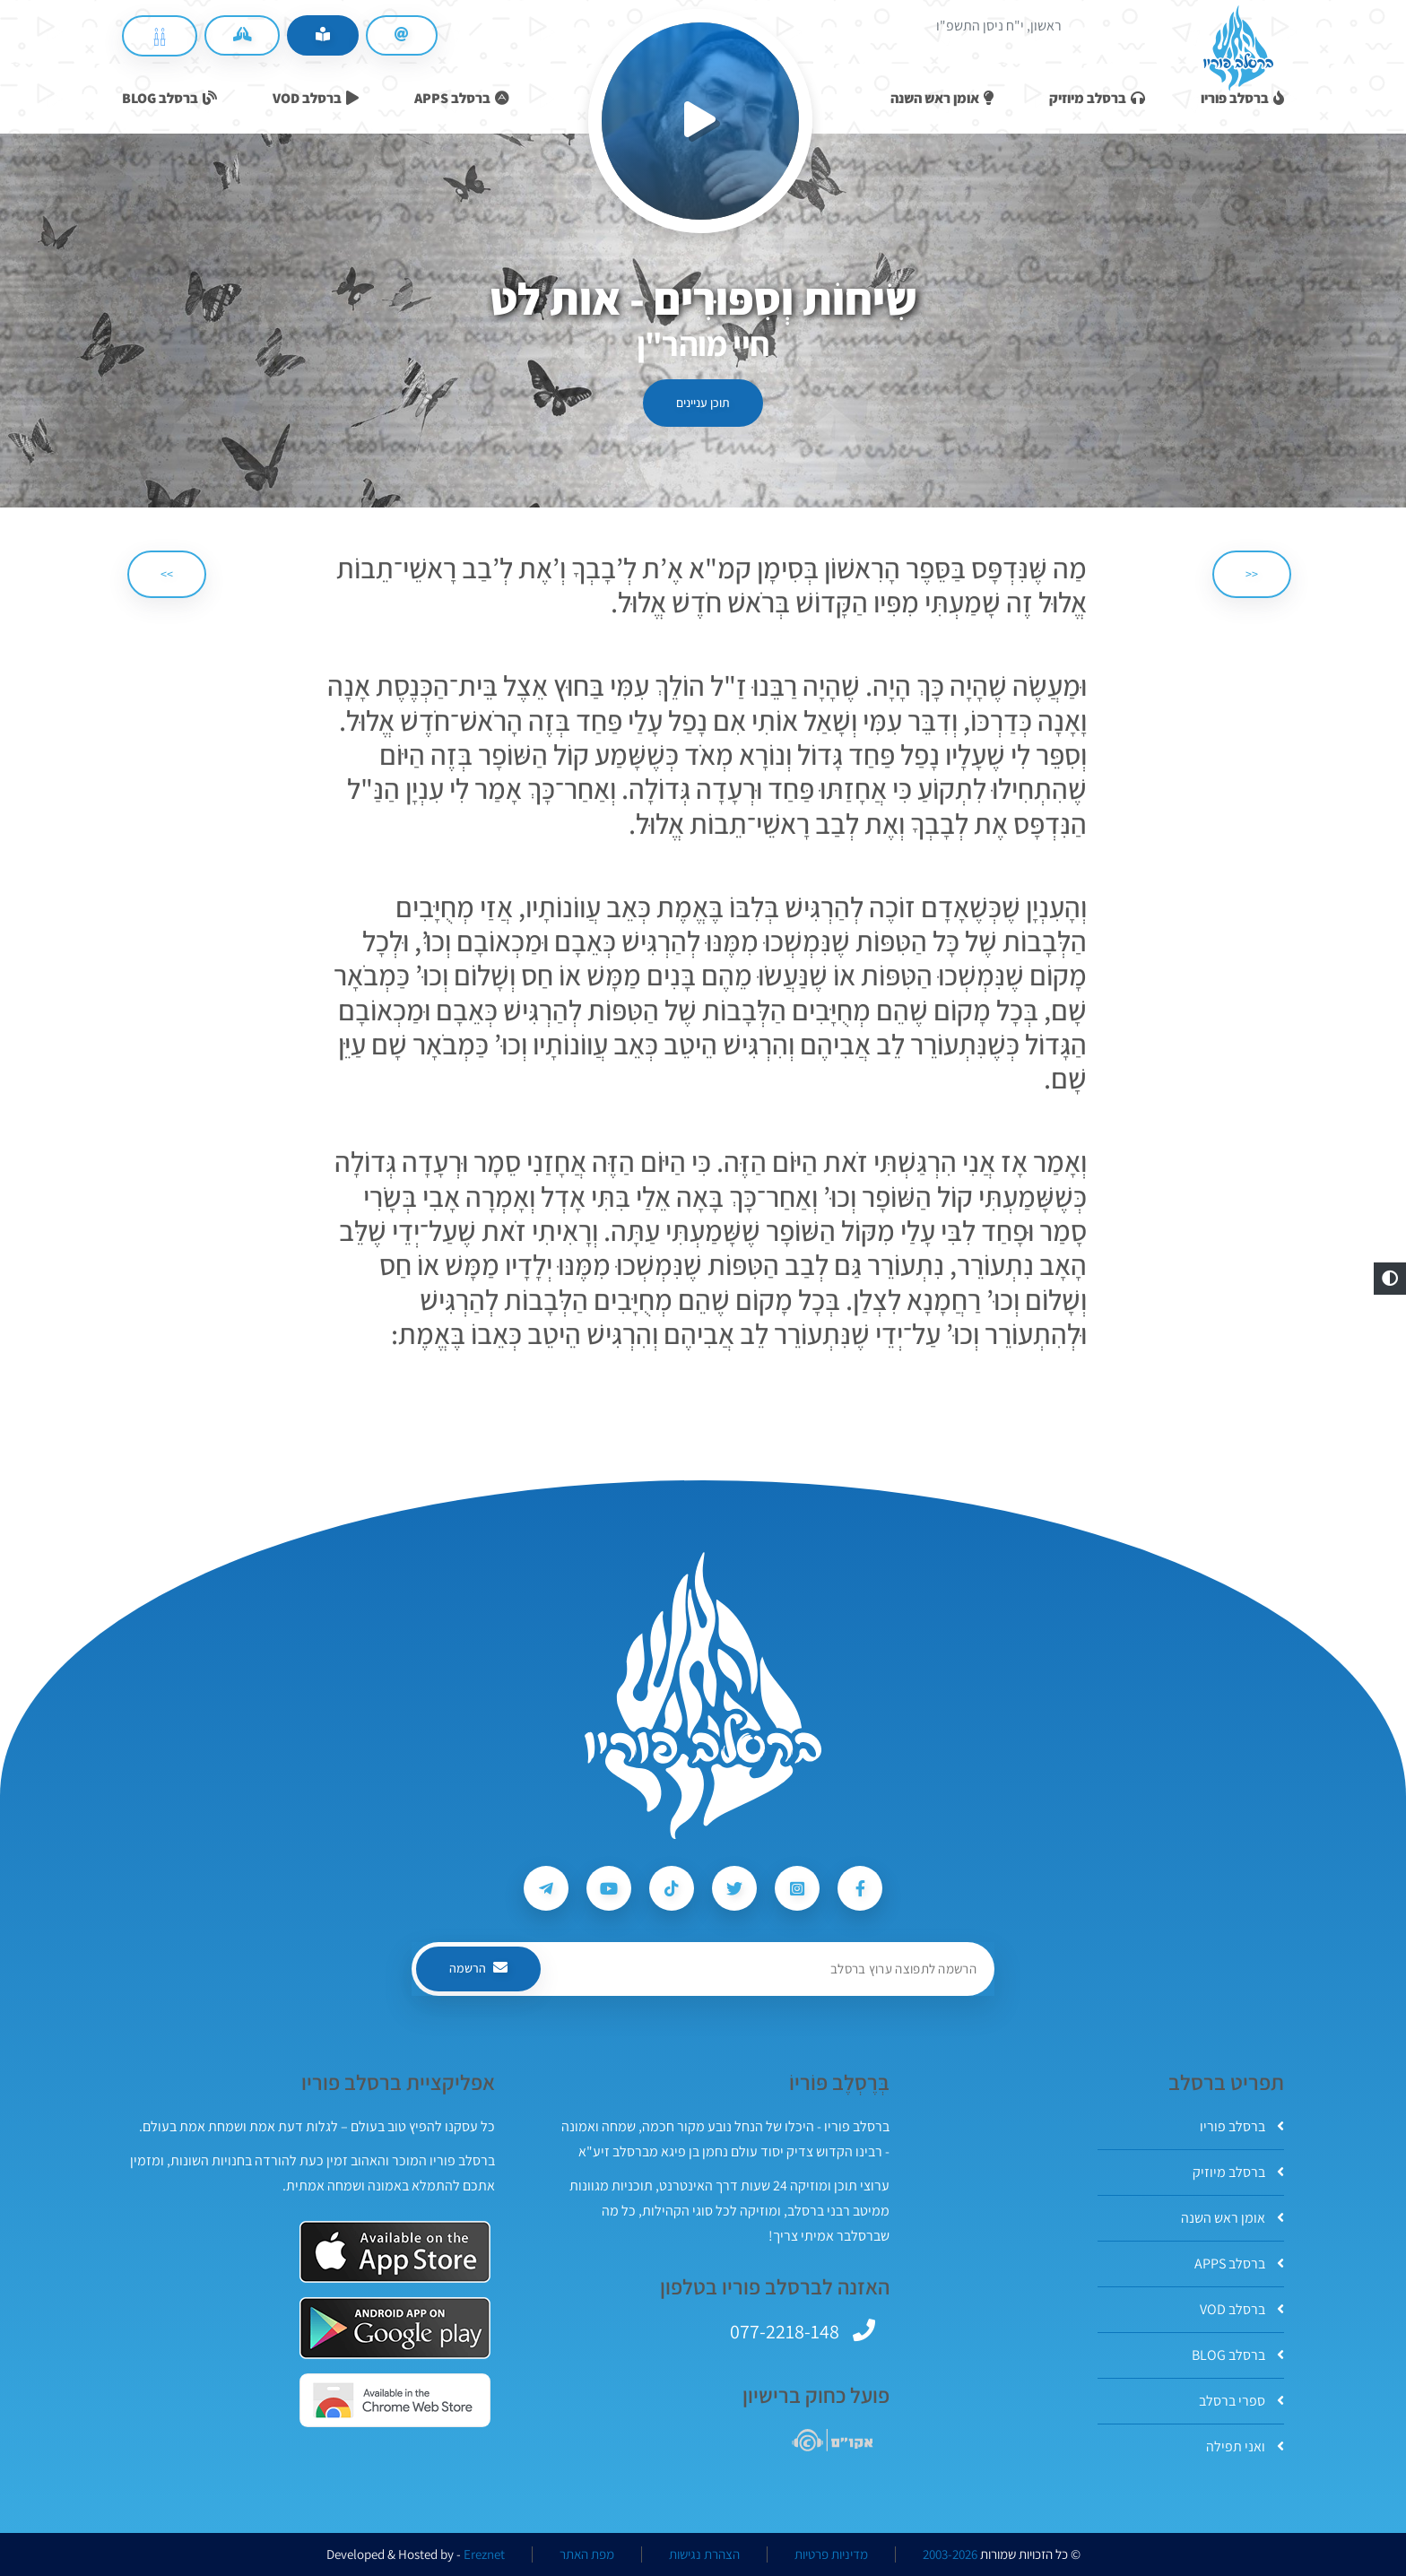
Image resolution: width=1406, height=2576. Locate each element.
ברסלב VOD (1242, 2309)
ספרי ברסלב (1241, 2400)
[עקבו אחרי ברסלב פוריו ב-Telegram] (546, 1888)
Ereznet (484, 2554)
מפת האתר (587, 2554)
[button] (1390, 1278)
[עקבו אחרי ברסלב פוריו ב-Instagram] (797, 1888)
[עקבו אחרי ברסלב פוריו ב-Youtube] (608, 1888)
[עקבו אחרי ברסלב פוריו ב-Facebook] (860, 1888)
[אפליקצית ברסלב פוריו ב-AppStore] (394, 2252)
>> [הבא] (167, 574)
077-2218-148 (784, 2331)
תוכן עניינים (703, 403)
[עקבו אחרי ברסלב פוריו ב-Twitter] (734, 1888)
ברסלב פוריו (1242, 2126)
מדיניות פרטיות (831, 2554)
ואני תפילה (1245, 2446)
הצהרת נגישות (704, 2554)
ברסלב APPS (1239, 2263)
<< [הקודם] (1251, 574)
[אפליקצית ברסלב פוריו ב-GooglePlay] (394, 2328)
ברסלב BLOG (1238, 2355)
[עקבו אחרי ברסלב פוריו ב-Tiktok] (671, 1888)
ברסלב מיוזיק (1238, 2172)
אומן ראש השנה (1232, 2217)
